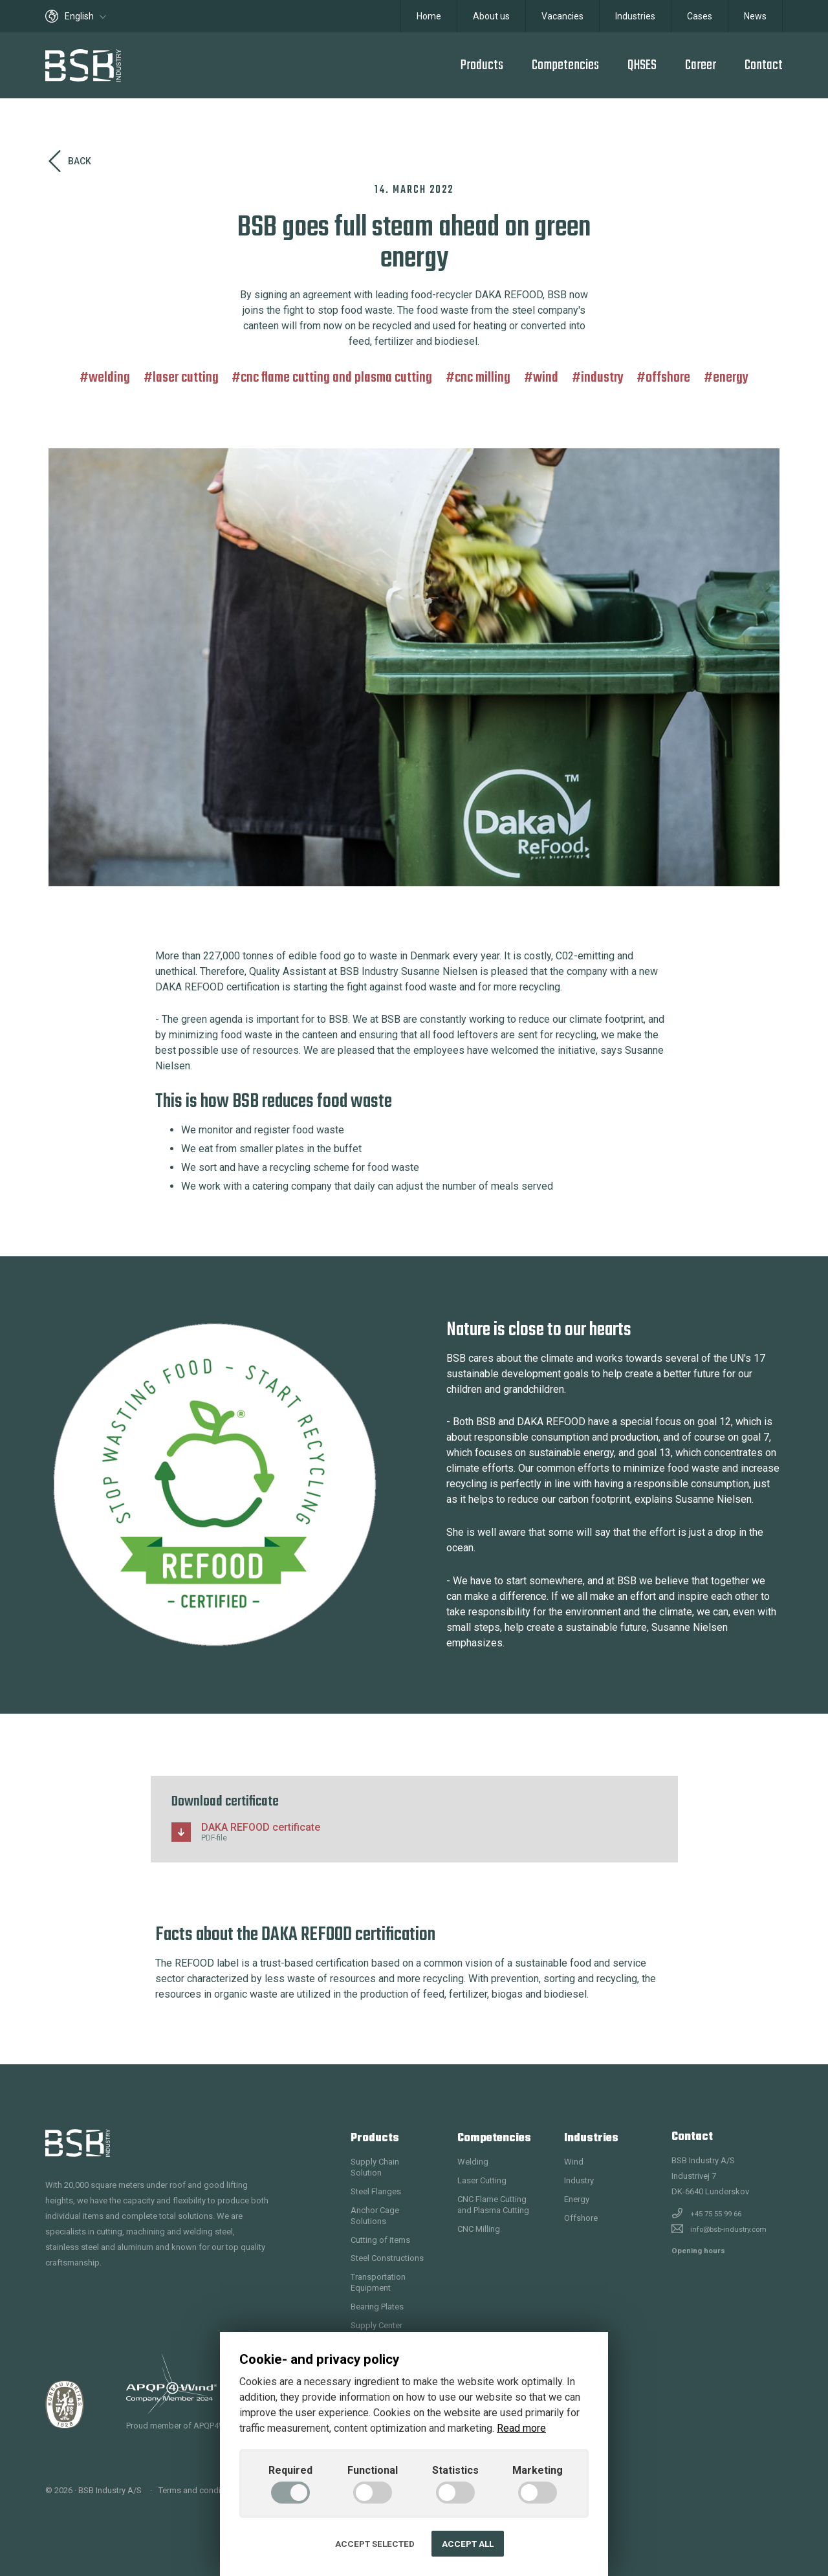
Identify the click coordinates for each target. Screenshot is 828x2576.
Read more (521, 2428)
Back (70, 161)
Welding (109, 378)
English (75, 16)
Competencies (565, 65)
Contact (764, 65)
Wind (545, 378)
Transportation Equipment (378, 2282)
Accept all (468, 2543)
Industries (635, 16)
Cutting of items (380, 2240)
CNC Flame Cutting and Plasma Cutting (336, 378)
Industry (602, 378)
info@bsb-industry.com (728, 2229)
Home (429, 16)
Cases (699, 16)
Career (700, 65)
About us (491, 16)
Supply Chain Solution (375, 2167)
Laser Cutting (186, 378)
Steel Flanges (376, 2191)
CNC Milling (482, 378)
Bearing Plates (377, 2306)
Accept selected (375, 2543)
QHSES (642, 65)
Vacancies (562, 16)
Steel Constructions (387, 2258)
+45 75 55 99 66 (715, 2213)
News (755, 16)
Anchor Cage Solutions (375, 2215)
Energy (730, 378)
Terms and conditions (198, 2490)
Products (482, 65)
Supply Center (376, 2325)
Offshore (668, 378)
